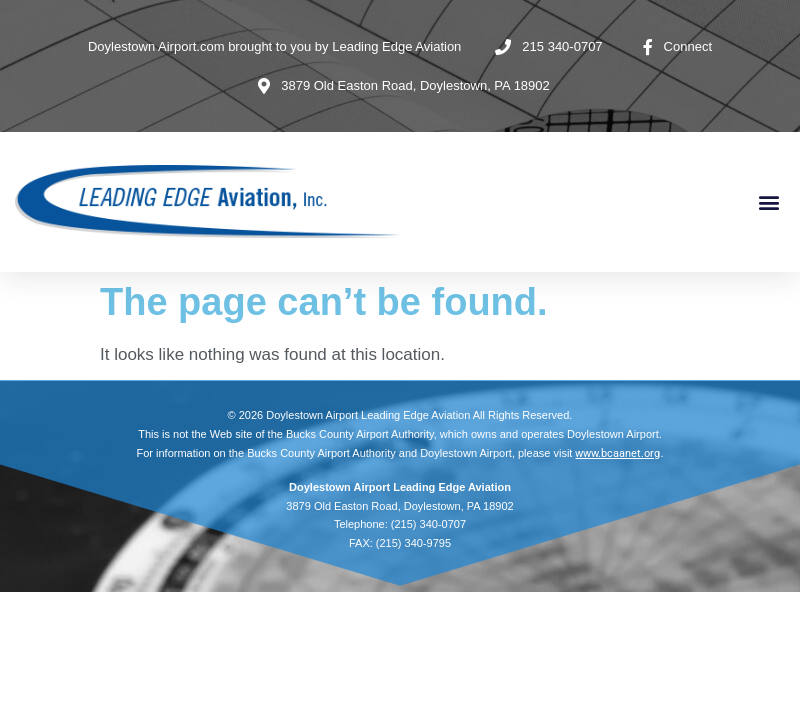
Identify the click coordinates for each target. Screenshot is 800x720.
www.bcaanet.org (617, 453)
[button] (768, 202)
